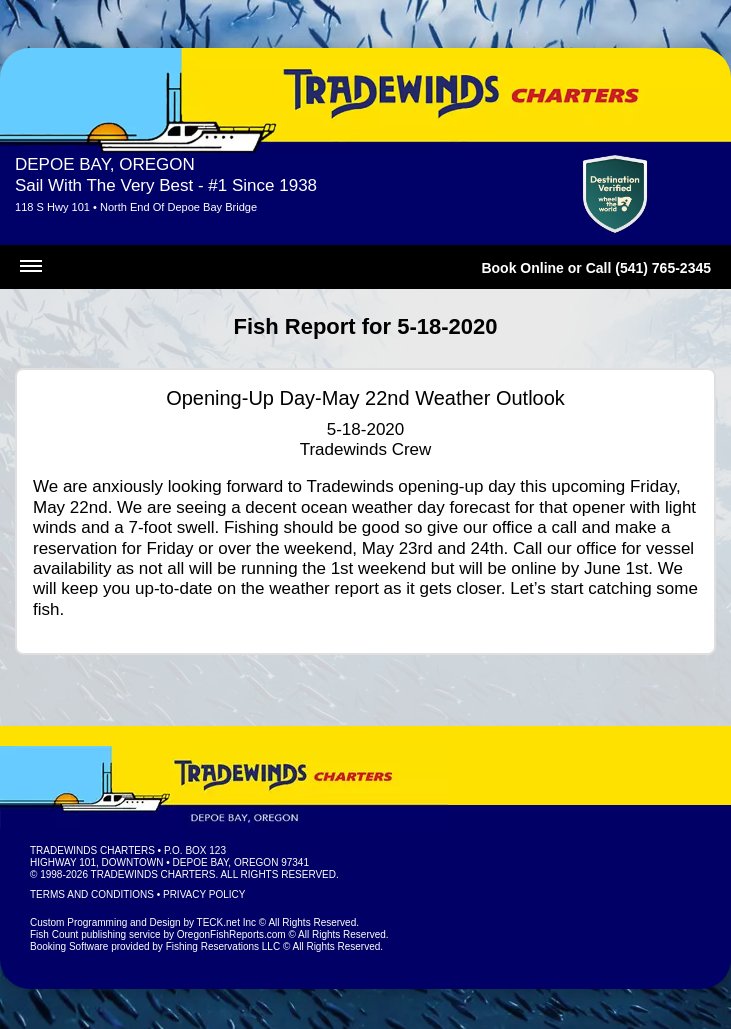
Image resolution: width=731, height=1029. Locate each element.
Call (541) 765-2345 (648, 268)
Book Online (522, 268)
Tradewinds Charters (92, 850)
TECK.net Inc (226, 922)
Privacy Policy (204, 894)
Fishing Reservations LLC (223, 946)
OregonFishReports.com (231, 934)
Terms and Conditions (92, 894)
